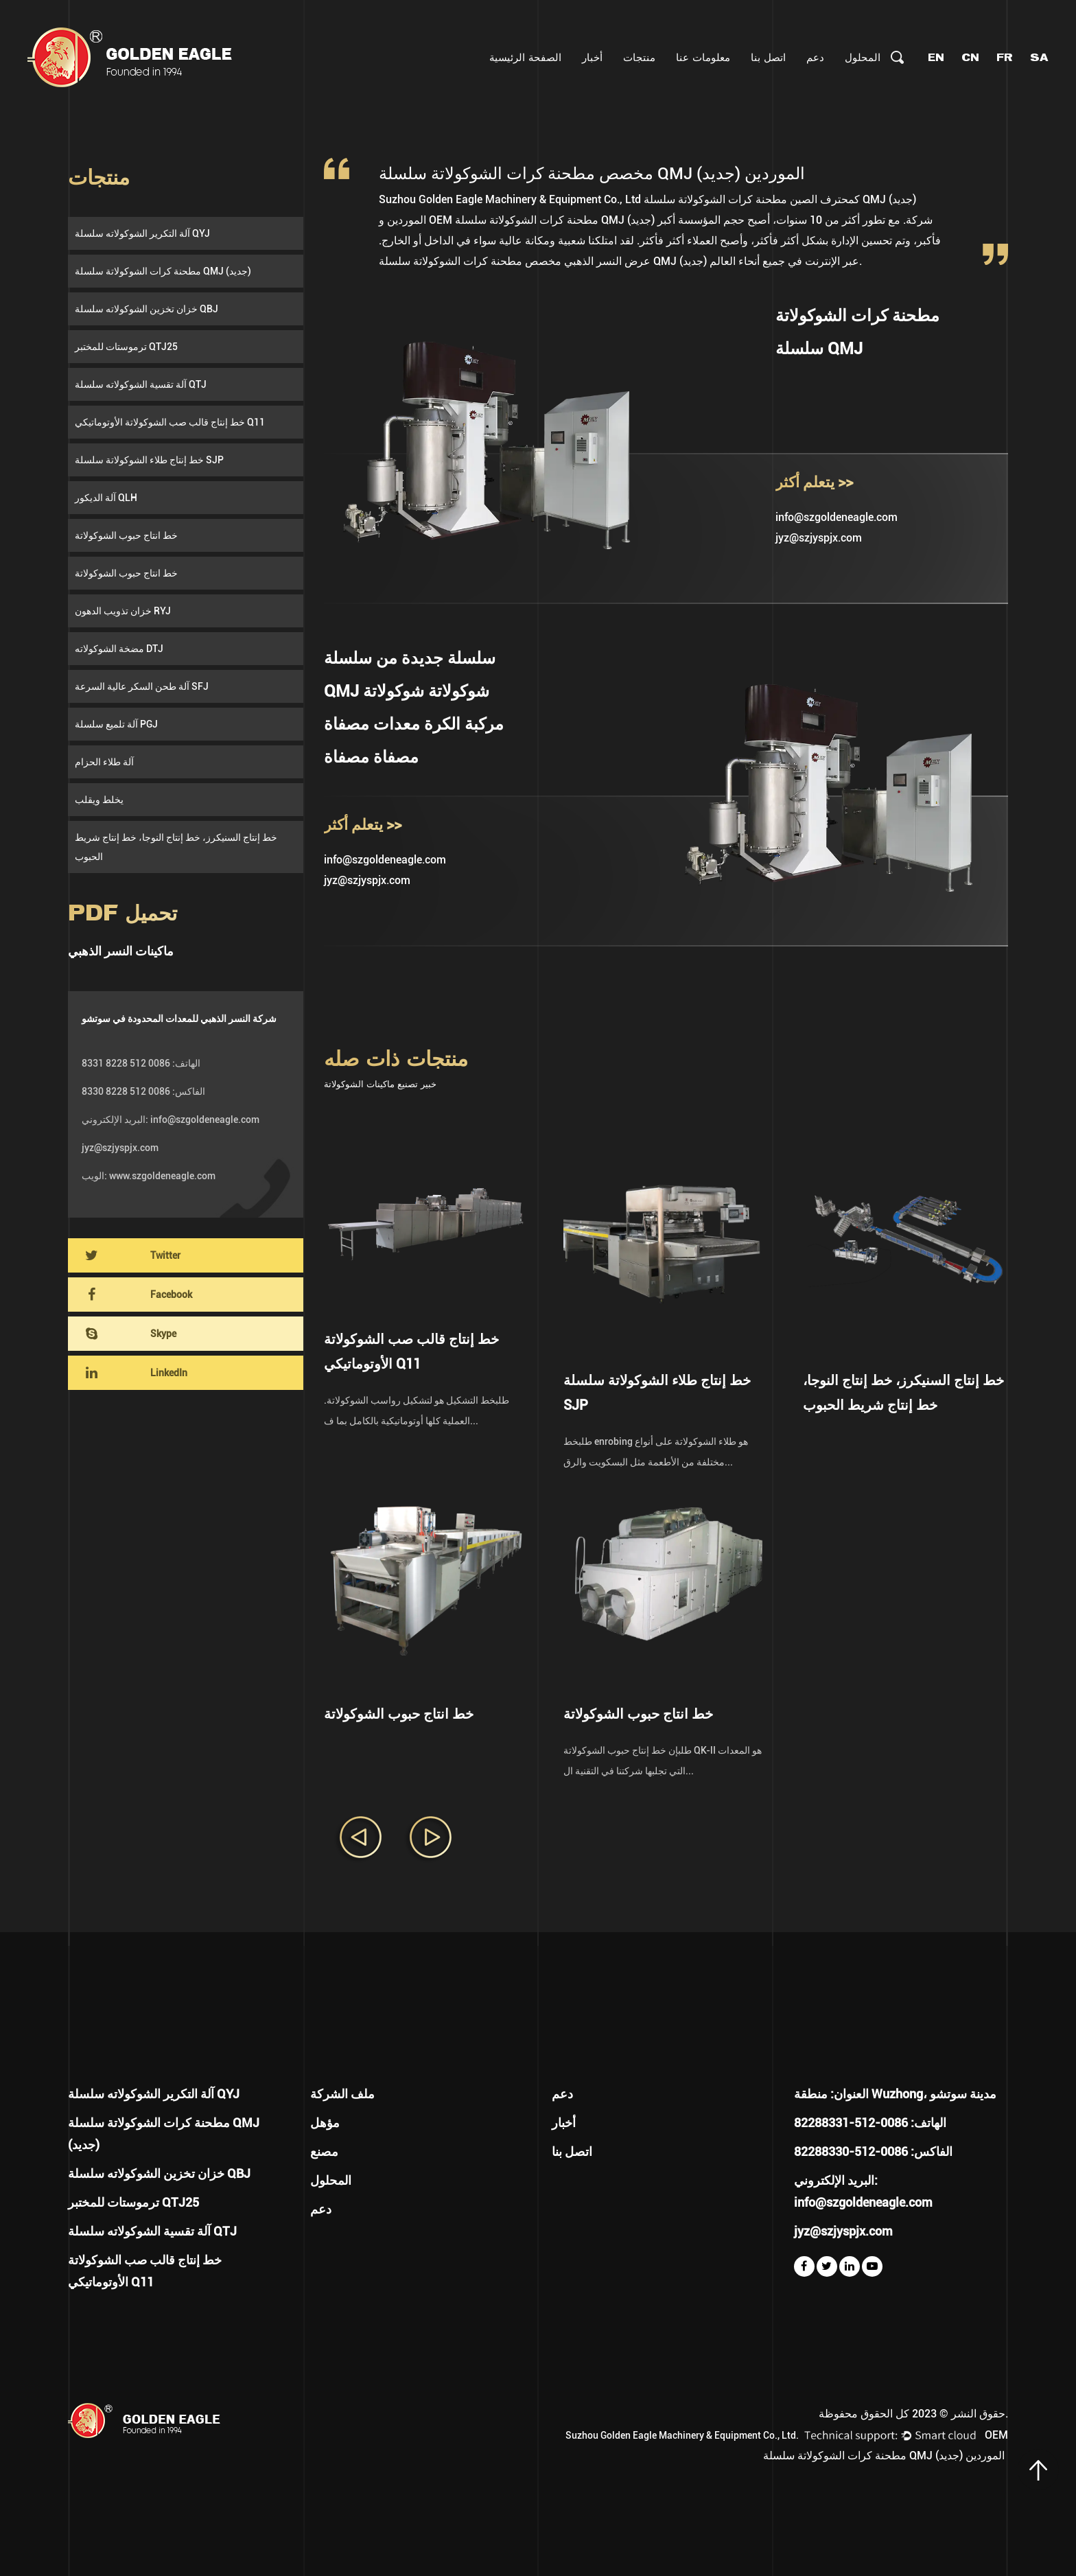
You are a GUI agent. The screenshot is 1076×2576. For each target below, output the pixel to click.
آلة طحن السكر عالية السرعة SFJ (142, 686)
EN (936, 57)
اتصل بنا (768, 57)
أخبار (592, 57)
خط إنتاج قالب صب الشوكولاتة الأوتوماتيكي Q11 (170, 422)
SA (1039, 57)
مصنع (324, 2151)
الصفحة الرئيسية (525, 57)
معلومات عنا (703, 57)
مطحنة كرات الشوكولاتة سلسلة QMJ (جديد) (163, 271)
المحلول (862, 57)
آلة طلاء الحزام (104, 761)
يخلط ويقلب (99, 799)
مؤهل (325, 2122)
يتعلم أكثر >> (814, 482)
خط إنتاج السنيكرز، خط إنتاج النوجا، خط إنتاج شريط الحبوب (176, 847)
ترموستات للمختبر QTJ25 (126, 346)
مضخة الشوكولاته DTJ (119, 648)
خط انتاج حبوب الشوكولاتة (126, 535)
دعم (815, 57)
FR (1004, 57)
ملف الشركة (342, 2094)
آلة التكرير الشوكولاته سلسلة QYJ (142, 233)
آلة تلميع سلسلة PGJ (116, 724)
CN (970, 57)
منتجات (639, 57)
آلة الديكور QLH (106, 497)
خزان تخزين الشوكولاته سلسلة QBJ (146, 308)
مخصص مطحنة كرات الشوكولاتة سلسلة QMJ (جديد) (543, 261)
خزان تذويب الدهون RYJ (123, 610)
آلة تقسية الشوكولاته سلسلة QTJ (141, 384)
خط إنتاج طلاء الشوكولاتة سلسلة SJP (149, 459)
